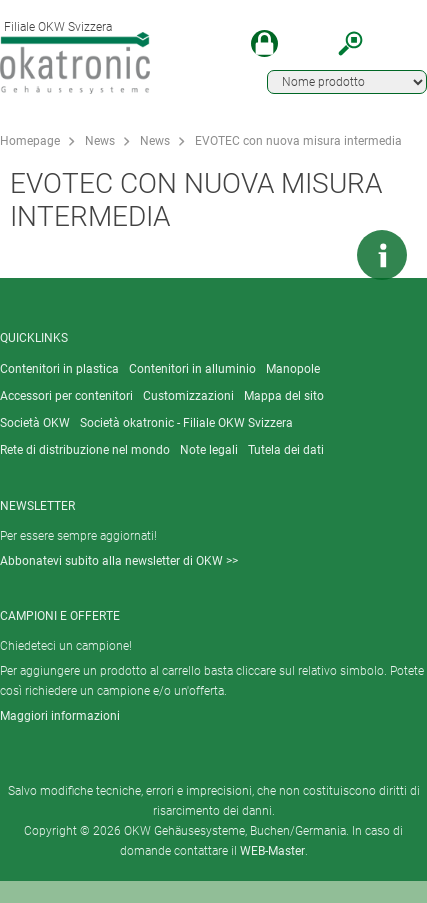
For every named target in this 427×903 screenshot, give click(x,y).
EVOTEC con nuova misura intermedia (298, 141)
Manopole (293, 369)
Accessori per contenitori (66, 396)
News (100, 141)
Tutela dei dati (286, 450)
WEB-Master (272, 851)
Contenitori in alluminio (192, 369)
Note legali (209, 450)
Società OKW (35, 423)
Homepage (30, 141)
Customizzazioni (188, 396)
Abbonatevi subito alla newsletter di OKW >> (119, 561)
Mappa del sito (284, 396)
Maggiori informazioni (60, 716)
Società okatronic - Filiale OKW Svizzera (186, 423)
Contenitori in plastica (59, 369)
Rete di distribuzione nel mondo (85, 450)
